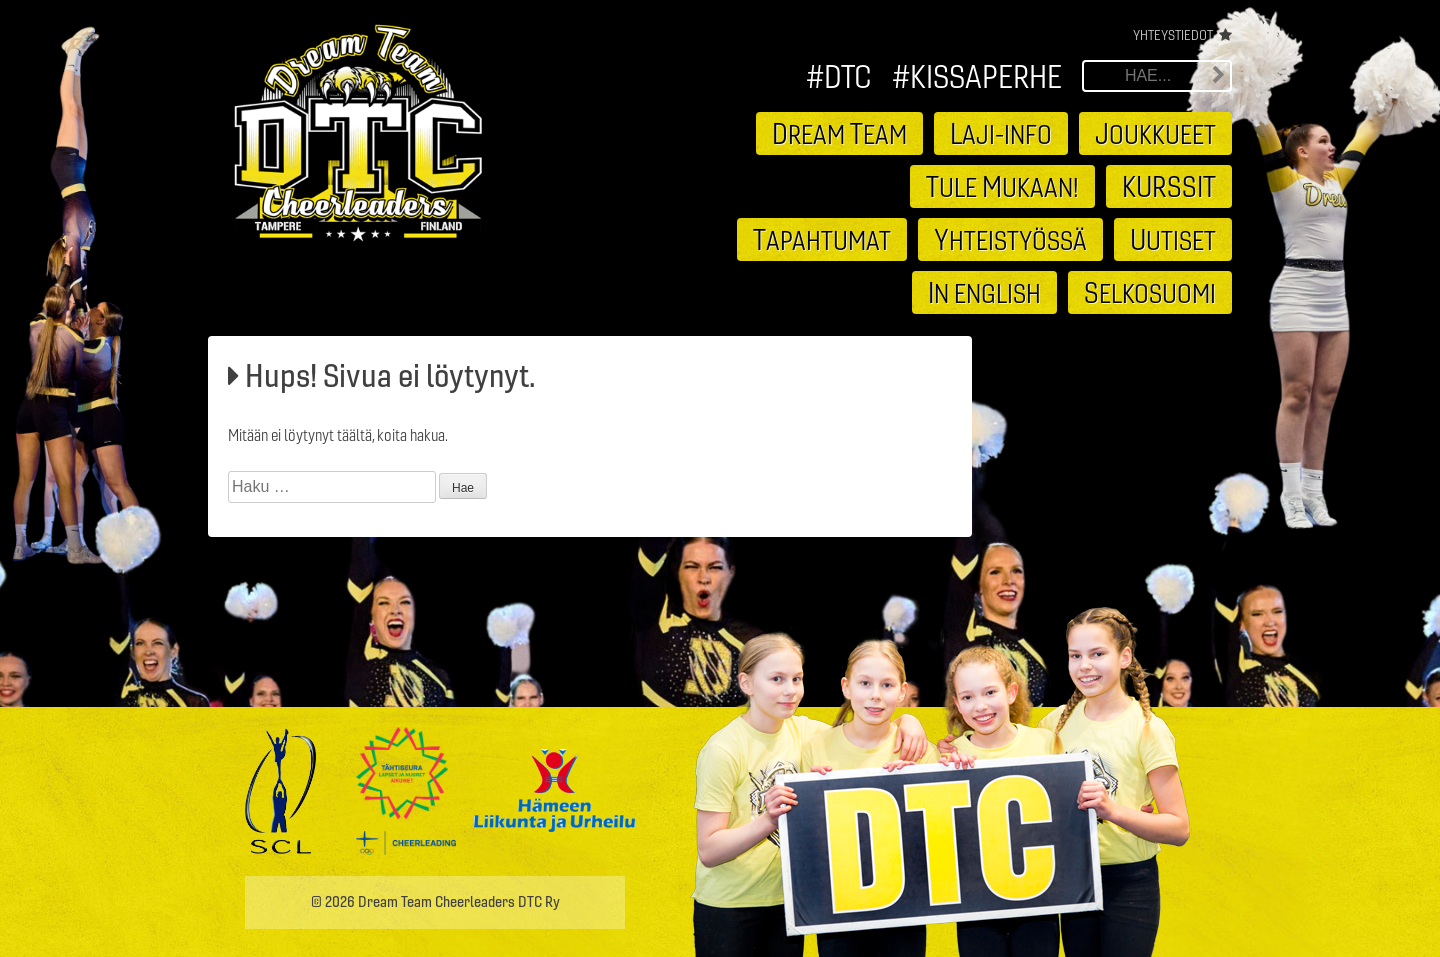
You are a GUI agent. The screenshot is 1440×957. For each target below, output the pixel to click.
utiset (1173, 239)
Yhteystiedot (1173, 35)
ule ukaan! (1002, 186)
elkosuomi (1150, 292)
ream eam (839, 133)
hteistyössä (1010, 239)
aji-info (1001, 133)
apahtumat (822, 239)
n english (984, 292)
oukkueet (1155, 133)
